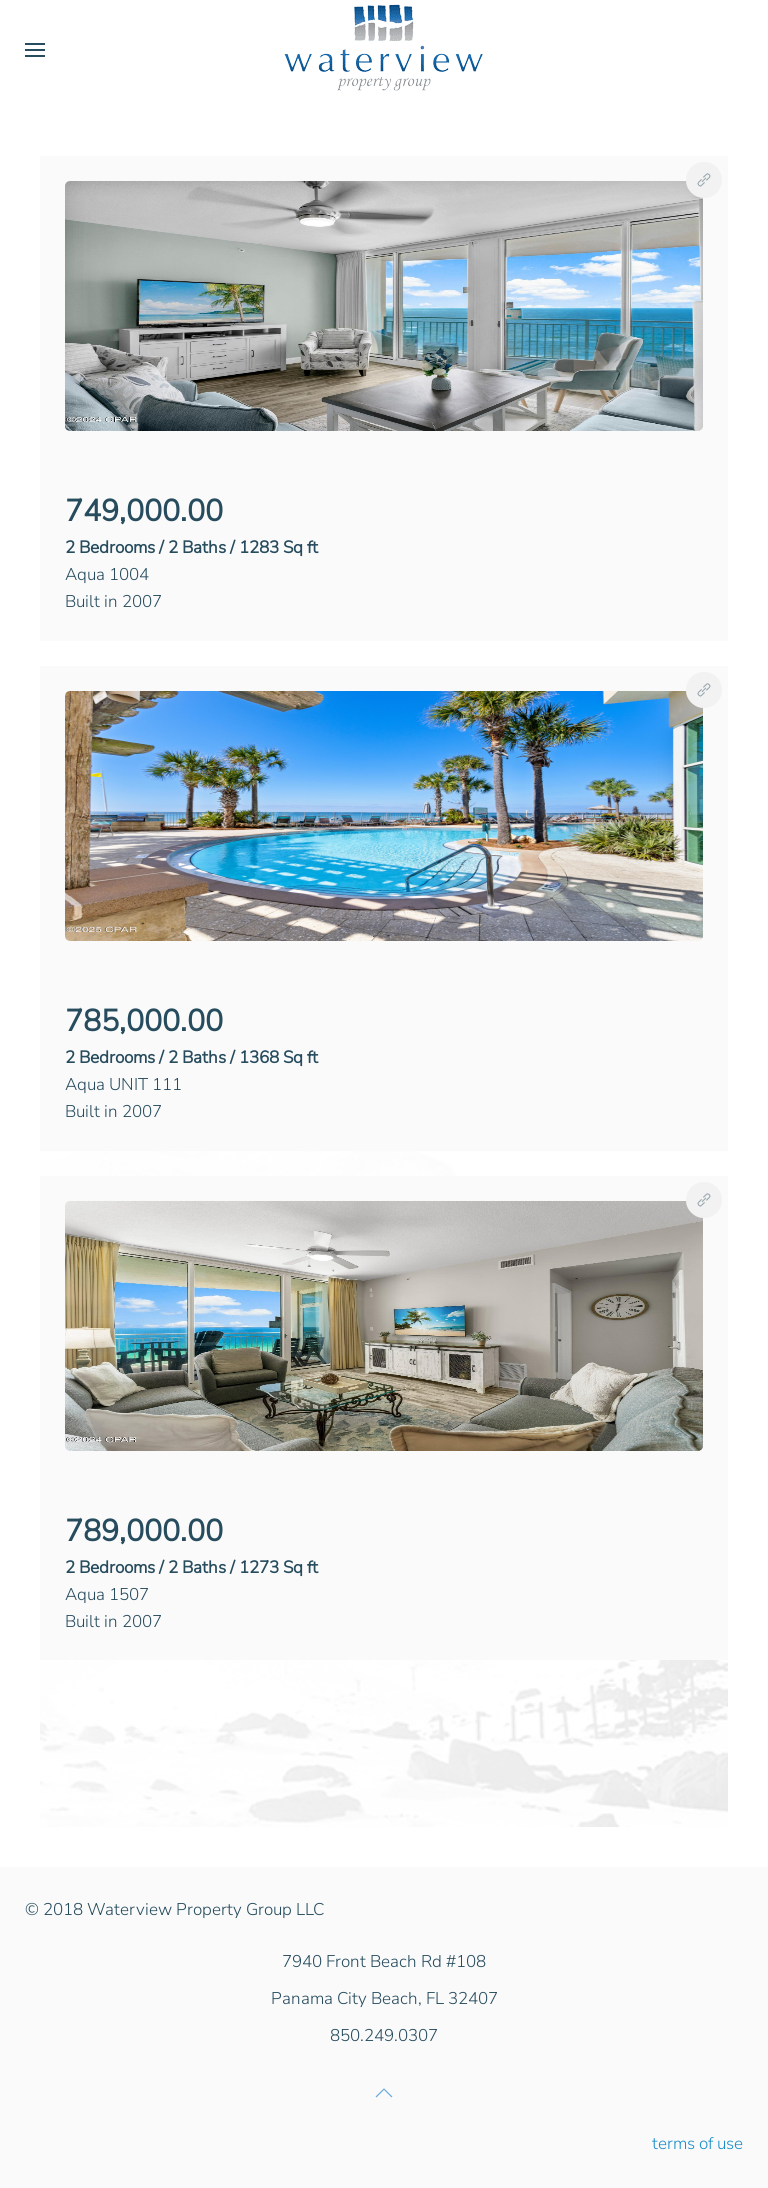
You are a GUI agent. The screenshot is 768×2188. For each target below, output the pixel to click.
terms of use (697, 2143)
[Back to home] (384, 50)
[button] (35, 50)
